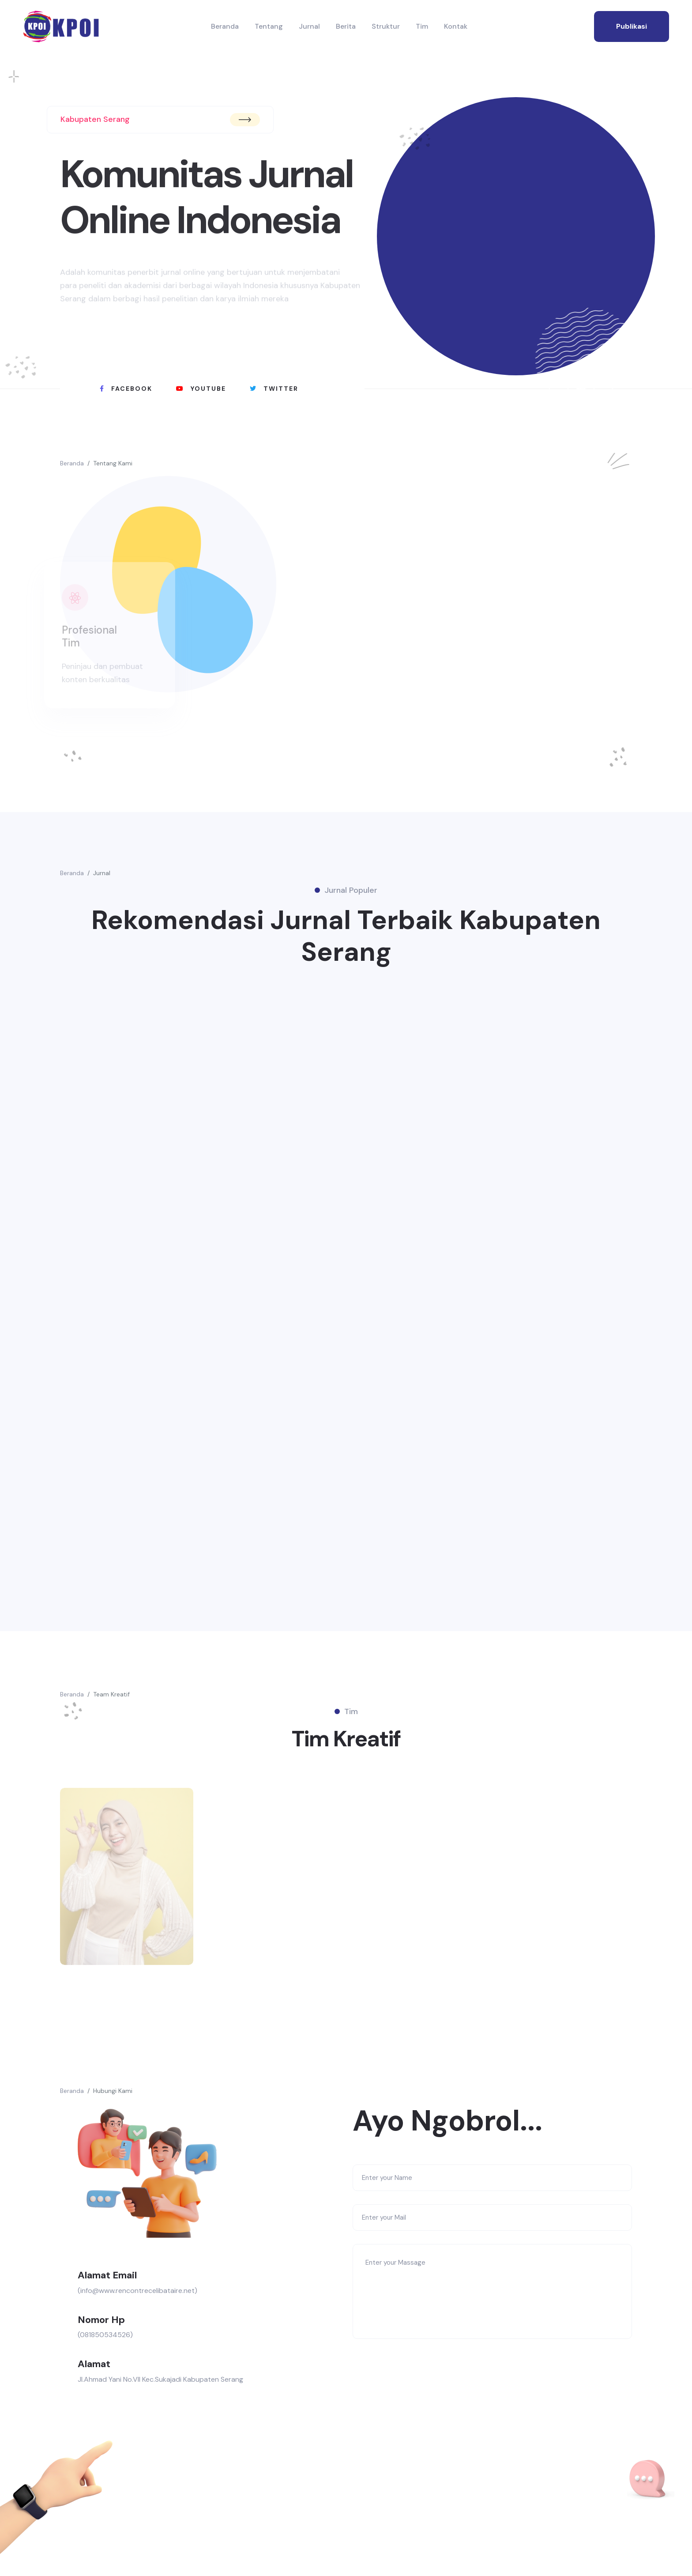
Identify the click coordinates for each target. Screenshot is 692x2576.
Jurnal (309, 26)
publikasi (631, 26)
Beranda (225, 26)
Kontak (455, 26)
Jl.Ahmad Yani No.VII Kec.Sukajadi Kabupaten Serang (160, 2379)
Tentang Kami (112, 463)
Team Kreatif (111, 1694)
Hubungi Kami (112, 2091)
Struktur (386, 26)
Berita (346, 26)
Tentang (269, 26)
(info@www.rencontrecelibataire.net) (137, 2290)
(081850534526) (105, 2334)
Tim (422, 26)
